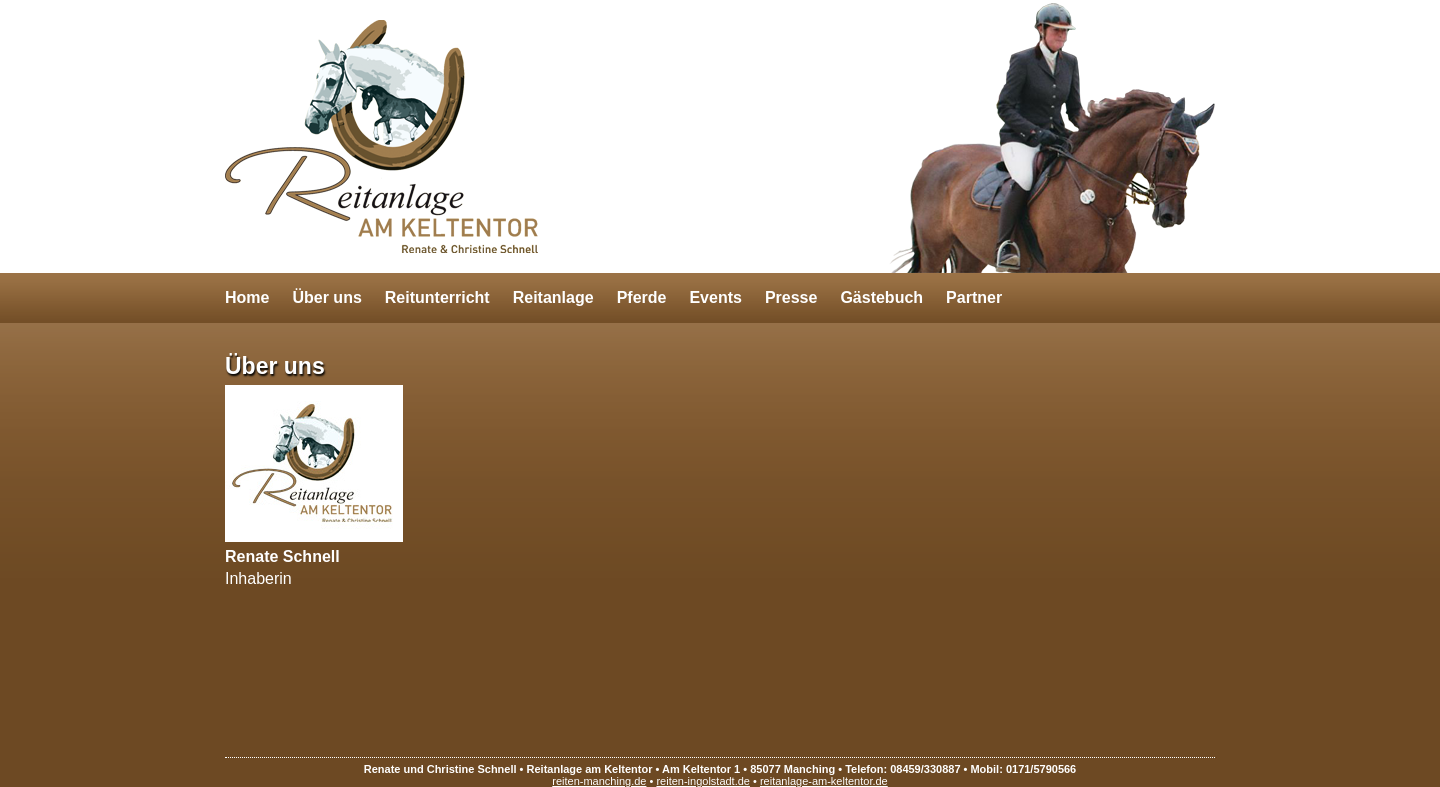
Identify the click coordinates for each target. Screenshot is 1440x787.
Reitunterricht (437, 297)
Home (247, 297)
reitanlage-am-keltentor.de (824, 781)
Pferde (642, 297)
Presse (791, 297)
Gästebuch (881, 297)
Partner (974, 297)
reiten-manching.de (599, 781)
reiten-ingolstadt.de (703, 781)
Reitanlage (553, 297)
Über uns (326, 297)
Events (715, 297)
